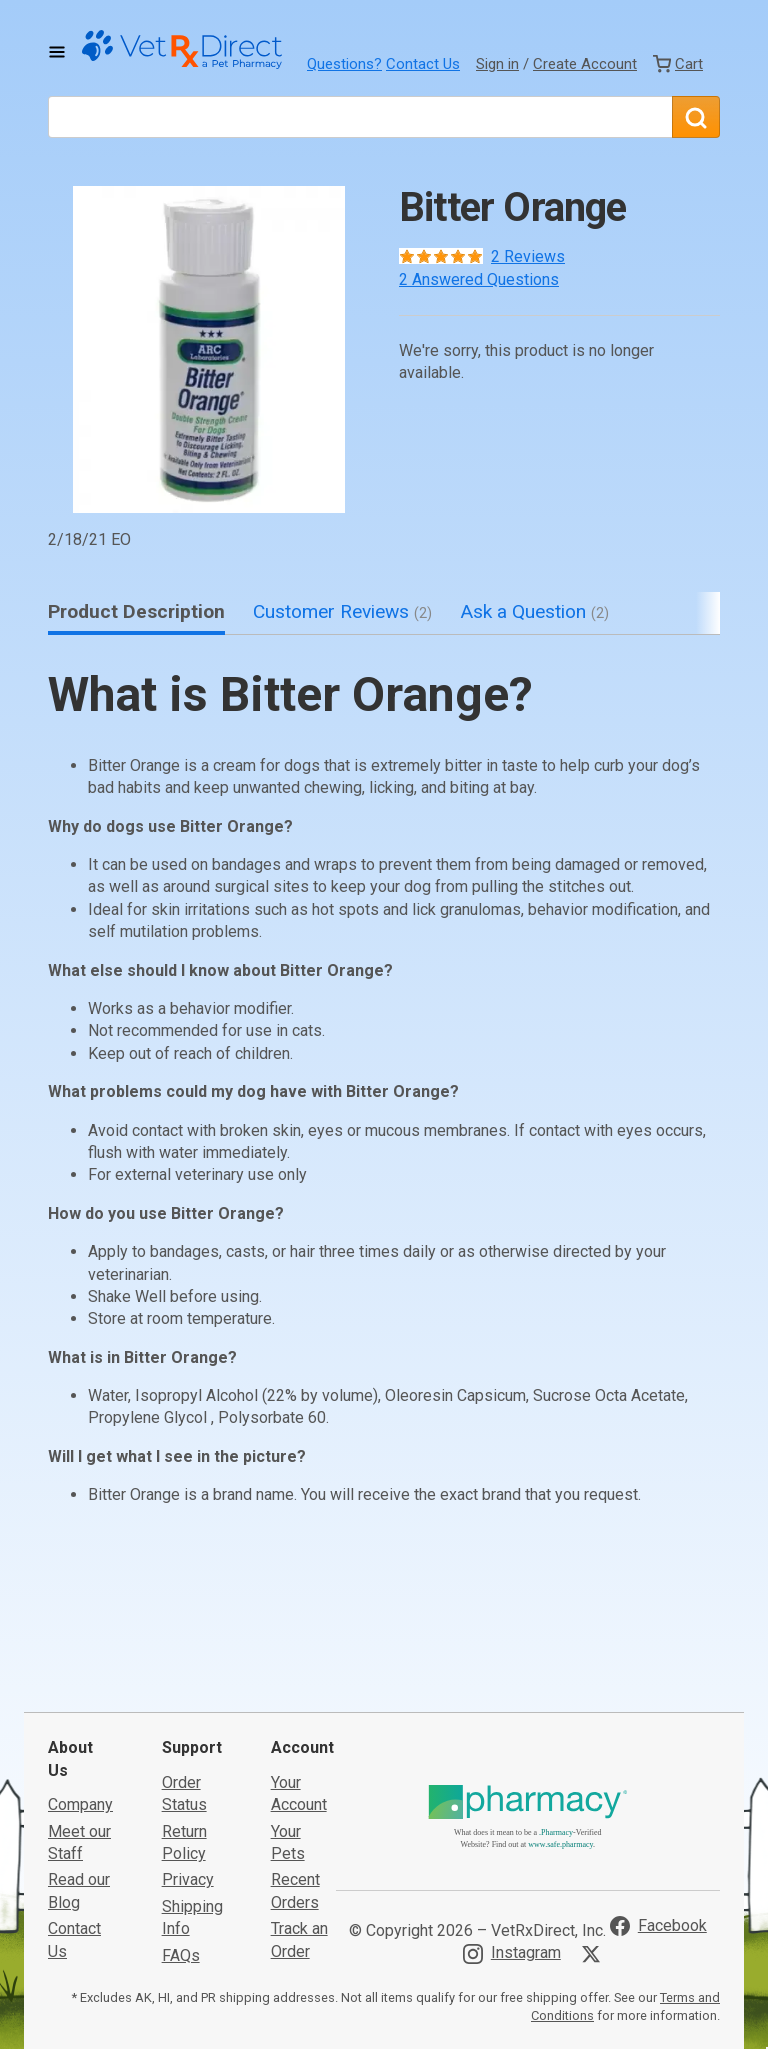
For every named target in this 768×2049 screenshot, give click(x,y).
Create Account (585, 64)
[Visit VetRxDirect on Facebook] (658, 1795)
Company (80, 1673)
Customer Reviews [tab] (342, 611)
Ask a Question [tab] (534, 611)
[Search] (696, 117)
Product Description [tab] (136, 611)
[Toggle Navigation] (57, 52)
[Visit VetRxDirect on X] (595, 1823)
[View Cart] (678, 64)
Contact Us (423, 64)
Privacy (188, 1748)
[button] (209, 349)
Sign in (497, 64)
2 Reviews (528, 256)
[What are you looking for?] (360, 117)
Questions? (344, 64)
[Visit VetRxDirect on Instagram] (512, 1822)
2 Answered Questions (479, 279)
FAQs (181, 1824)
